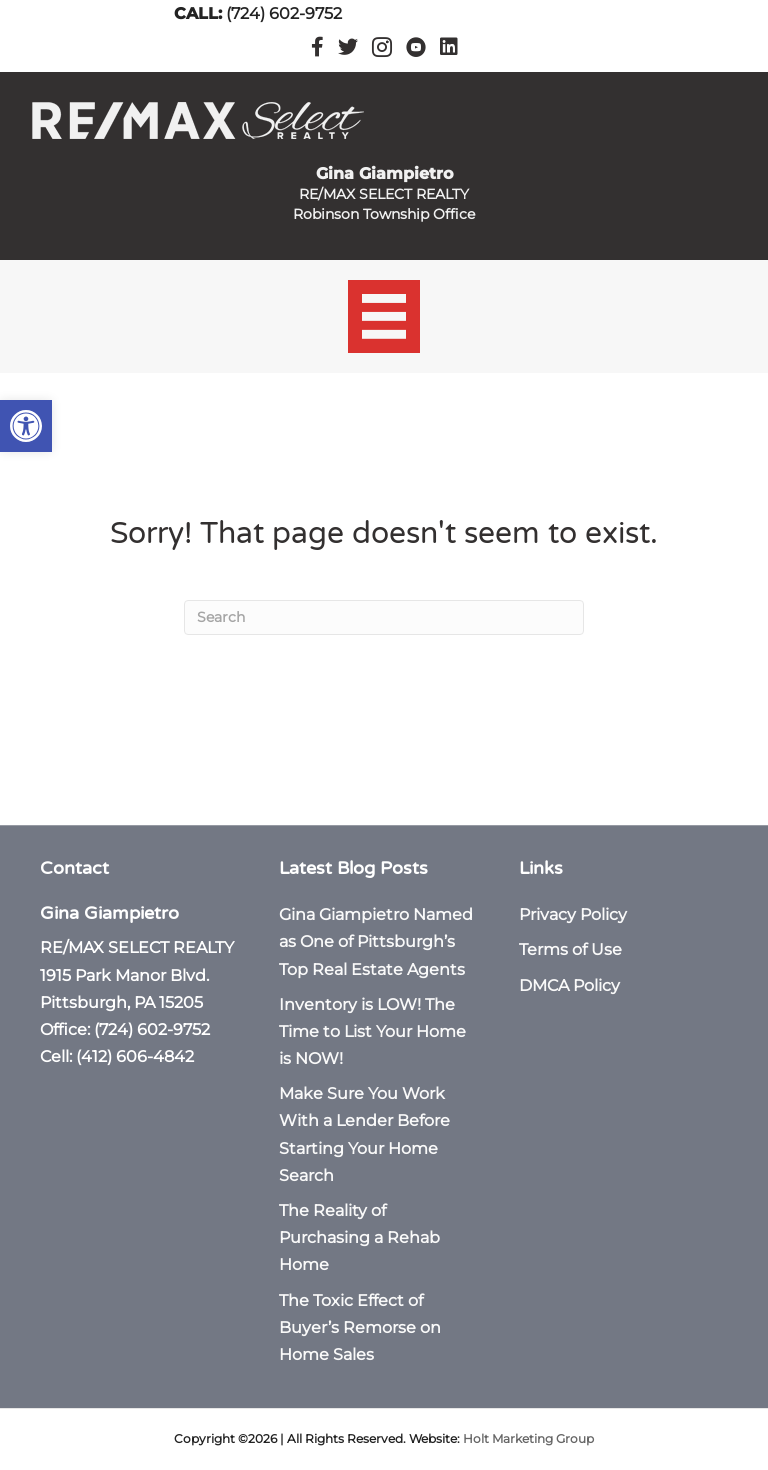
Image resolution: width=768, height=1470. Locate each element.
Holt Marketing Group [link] (528, 1438)
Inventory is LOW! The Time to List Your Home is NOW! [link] (372, 1031)
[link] (26, 426)
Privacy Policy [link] (573, 914)
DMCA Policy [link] (569, 985)
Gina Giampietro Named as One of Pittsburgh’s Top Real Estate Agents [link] (376, 941)
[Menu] (384, 316)
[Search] (384, 617)
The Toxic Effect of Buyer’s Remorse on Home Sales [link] (360, 1327)
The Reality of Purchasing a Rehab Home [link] (359, 1237)
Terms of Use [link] (570, 949)
